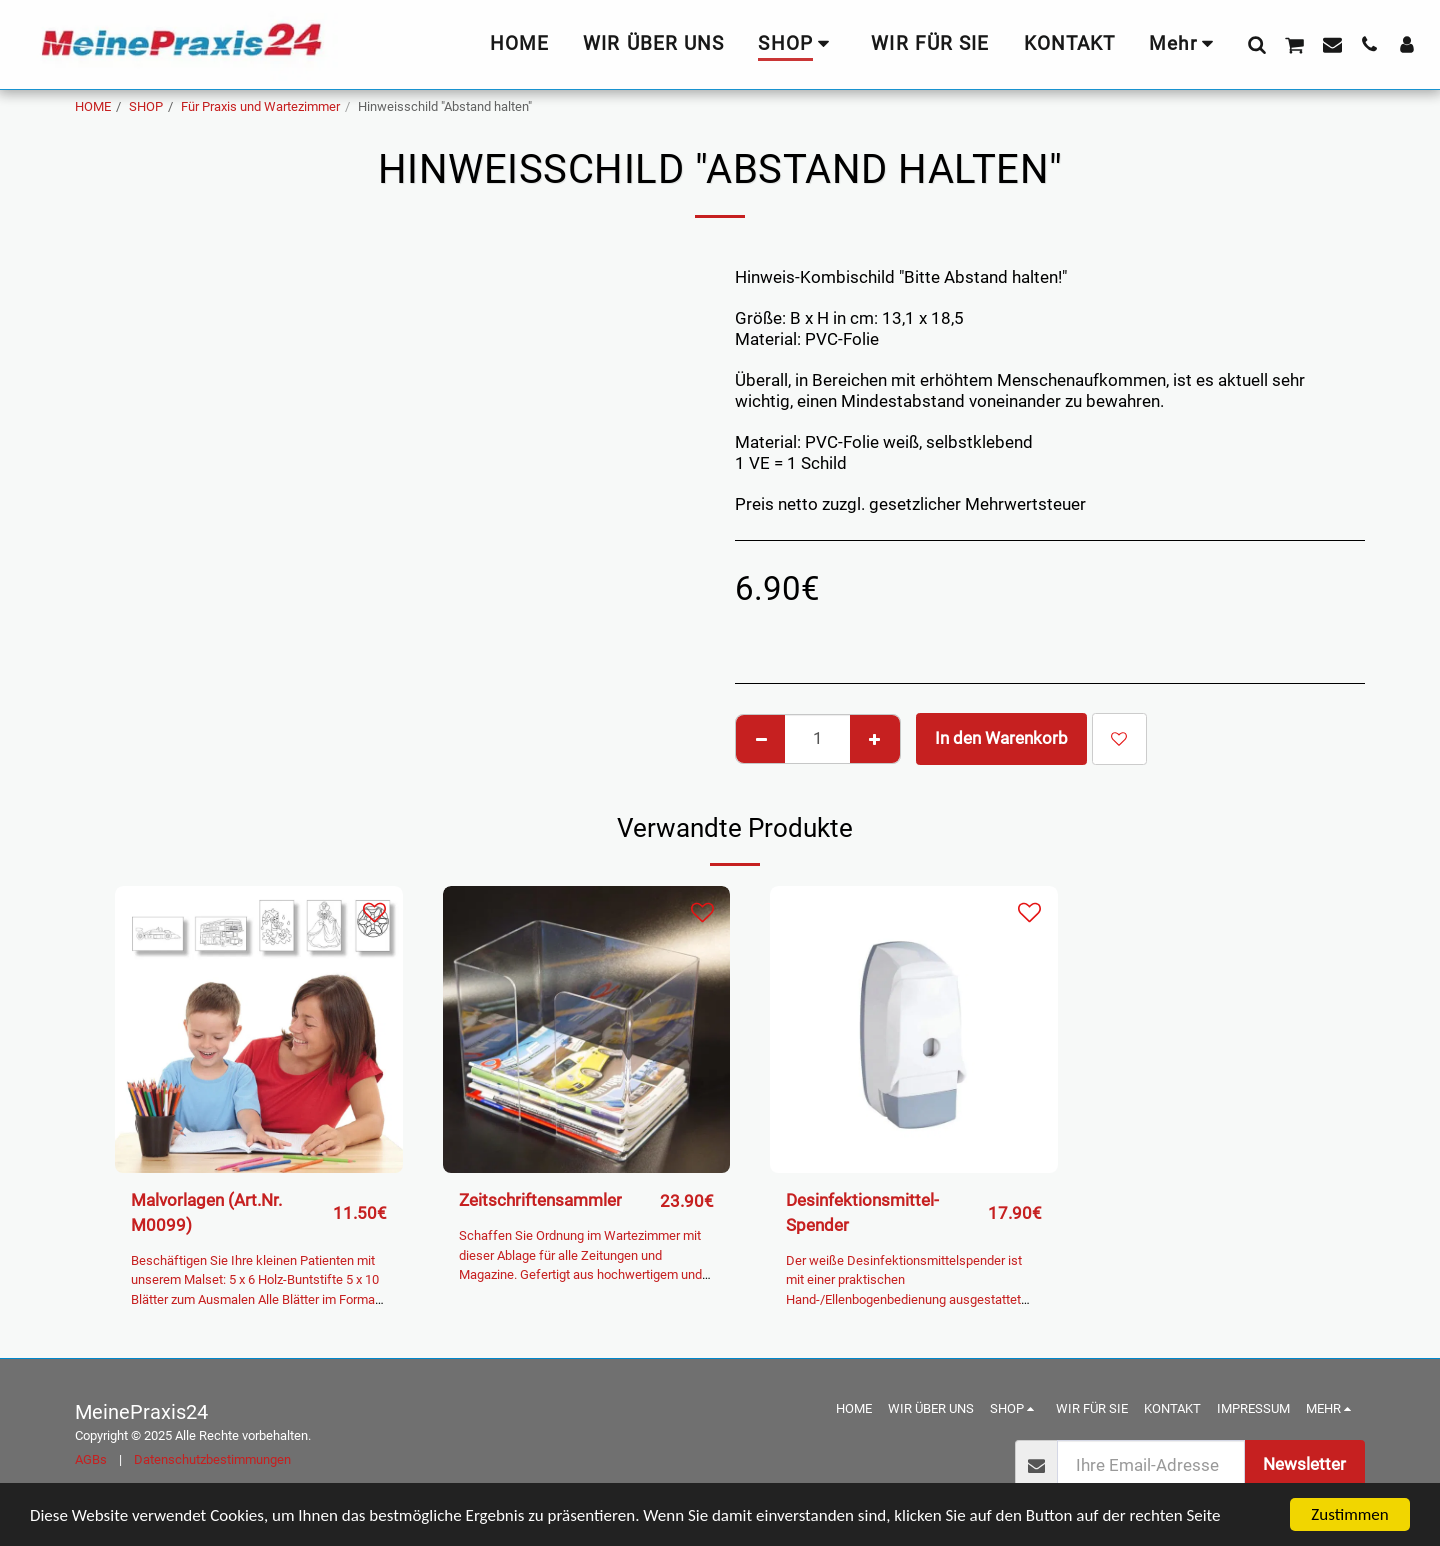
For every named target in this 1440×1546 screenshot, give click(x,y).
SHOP (146, 106)
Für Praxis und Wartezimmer (260, 106)
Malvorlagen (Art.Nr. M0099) (206, 1213)
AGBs (91, 1459)
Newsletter (1304, 1464)
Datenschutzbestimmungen (212, 1459)
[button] (1256, 44)
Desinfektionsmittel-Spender (862, 1213)
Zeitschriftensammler (540, 1200)
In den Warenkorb (1001, 738)
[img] (259, 1030)
